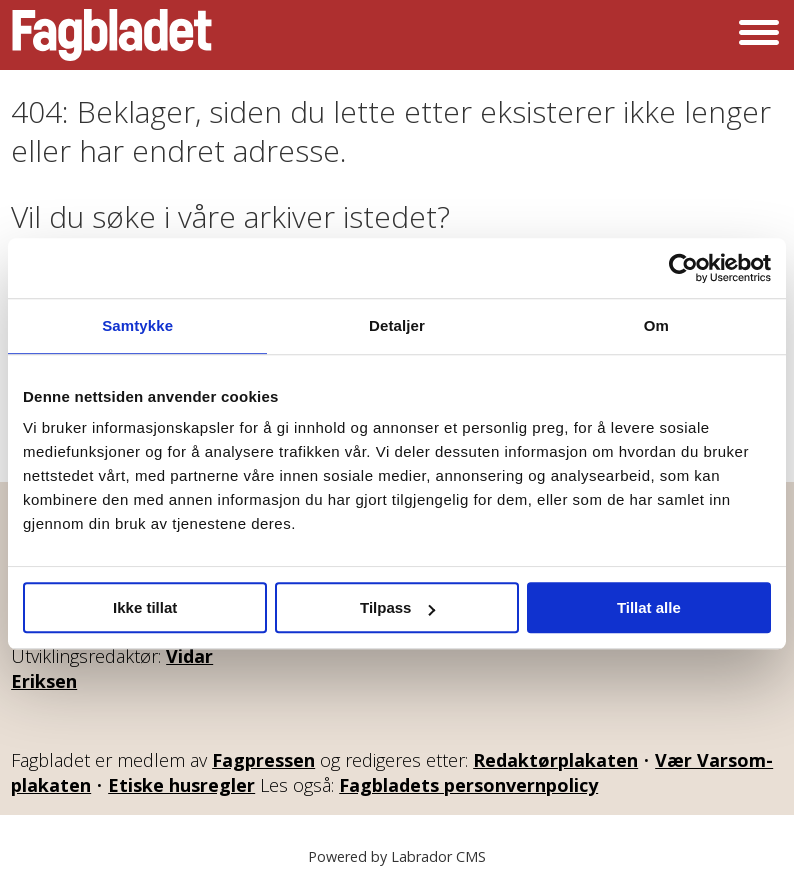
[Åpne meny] (759, 35)
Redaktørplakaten (555, 760)
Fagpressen (263, 760)
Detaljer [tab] (397, 325)
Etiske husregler (181, 785)
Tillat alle (649, 607)
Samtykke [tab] (137, 325)
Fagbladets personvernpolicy (468, 785)
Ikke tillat (145, 607)
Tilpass (397, 607)
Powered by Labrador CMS (397, 856)
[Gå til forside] (112, 35)
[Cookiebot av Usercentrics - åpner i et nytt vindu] (683, 268)
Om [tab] (656, 325)
